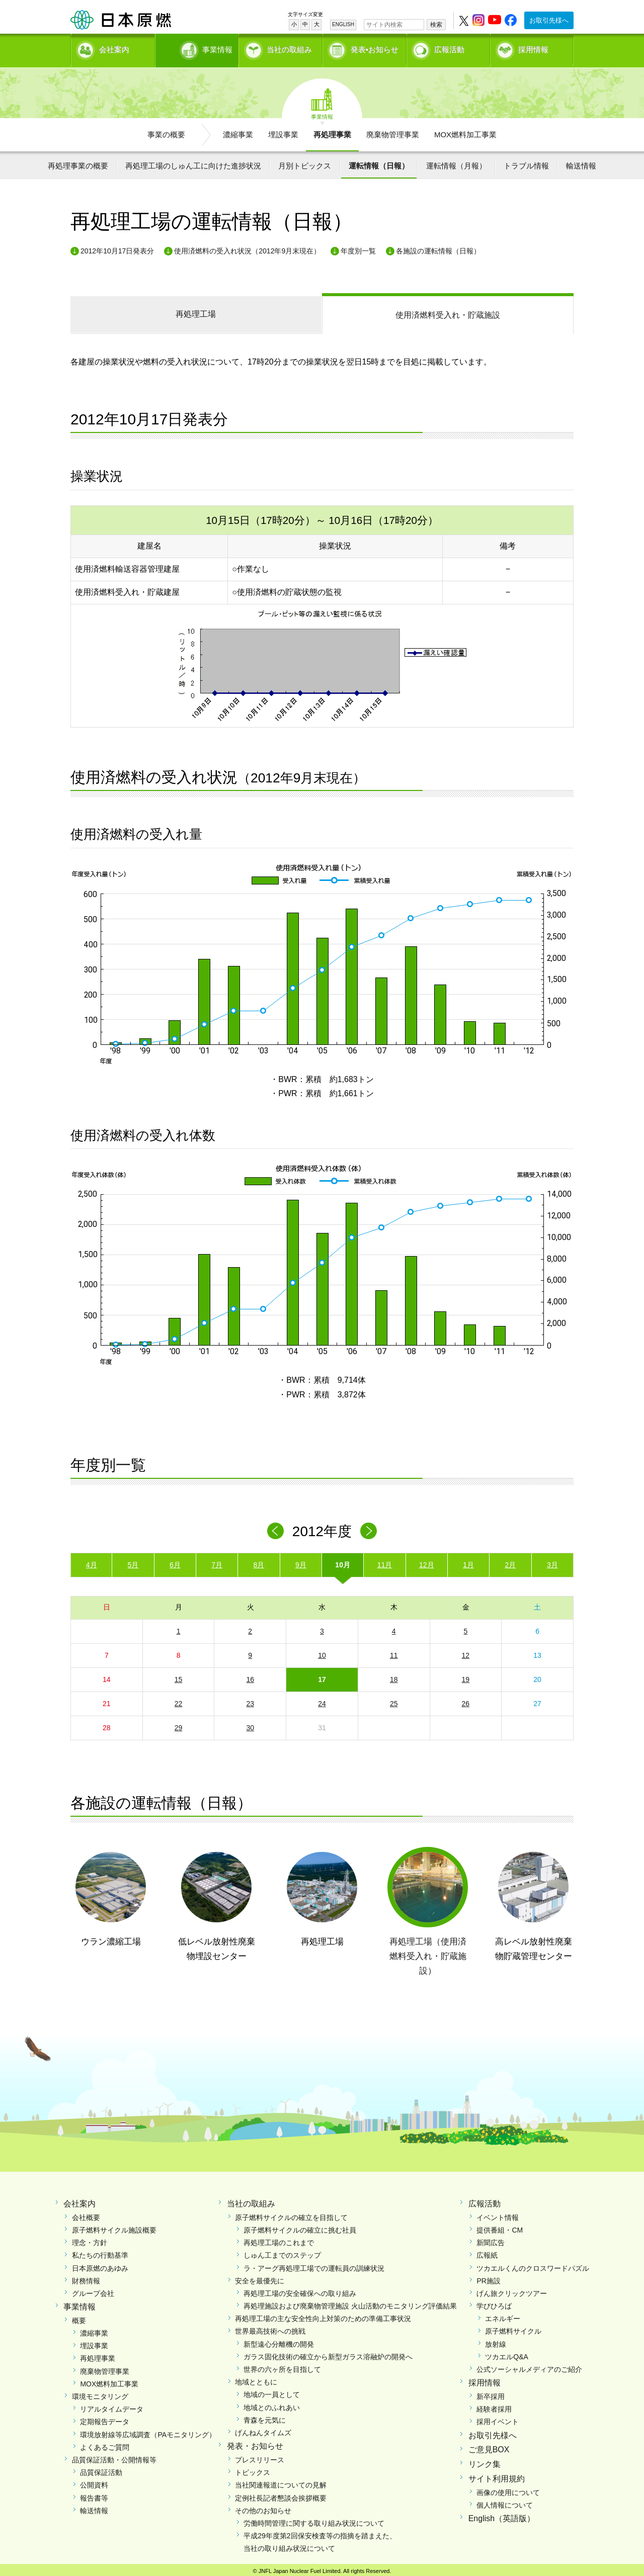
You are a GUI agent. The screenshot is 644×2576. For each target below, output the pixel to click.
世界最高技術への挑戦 (270, 2328)
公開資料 (94, 2482)
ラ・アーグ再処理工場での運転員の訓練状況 (314, 2265)
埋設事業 (283, 131)
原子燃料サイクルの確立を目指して (291, 2214)
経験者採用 (494, 2406)
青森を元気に (265, 2417)
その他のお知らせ (263, 2507)
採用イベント (497, 2419)
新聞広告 (490, 2240)
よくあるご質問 (104, 2444)
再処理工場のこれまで (279, 2240)
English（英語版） (501, 2515)
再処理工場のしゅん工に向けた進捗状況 (193, 162)
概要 (79, 2317)
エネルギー (502, 2316)
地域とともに (256, 2379)
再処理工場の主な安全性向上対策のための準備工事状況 (323, 2316)
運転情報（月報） (456, 162)
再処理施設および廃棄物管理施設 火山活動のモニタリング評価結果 (350, 2303)
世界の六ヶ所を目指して (282, 2366)
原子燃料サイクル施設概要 (114, 2227)
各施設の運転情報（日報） (438, 247)
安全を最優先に (259, 2277)
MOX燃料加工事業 (465, 131)
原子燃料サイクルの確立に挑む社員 (300, 2227)
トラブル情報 (526, 162)
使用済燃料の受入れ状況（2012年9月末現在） (247, 247)
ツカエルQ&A (506, 2353)
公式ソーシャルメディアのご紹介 (529, 2366)
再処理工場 (196, 311)
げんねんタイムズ (263, 2429)
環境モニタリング (100, 2393)
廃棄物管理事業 (392, 131)
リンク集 (484, 2461)
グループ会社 (93, 2290)
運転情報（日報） (379, 162)
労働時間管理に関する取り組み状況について (314, 2520)
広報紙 (487, 2252)
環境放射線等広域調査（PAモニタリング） (148, 2431)
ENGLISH (343, 24)
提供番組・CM (499, 2227)
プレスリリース (259, 2456)
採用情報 (533, 48)
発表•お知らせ (374, 48)
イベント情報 (497, 2214)
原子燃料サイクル (513, 2328)
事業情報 (198, 48)
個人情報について (504, 2502)
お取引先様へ (549, 20)
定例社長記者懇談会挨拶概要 (281, 2495)
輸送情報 (581, 162)
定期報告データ (104, 2419)
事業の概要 (166, 131)
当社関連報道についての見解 (281, 2482)
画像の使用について (508, 2489)
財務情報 (86, 2277)
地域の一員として (272, 2391)
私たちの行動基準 (100, 2252)
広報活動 (449, 48)
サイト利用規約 (496, 2475)
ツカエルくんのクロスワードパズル (532, 2265)
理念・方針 (89, 2240)
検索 (436, 24)
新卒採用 (490, 2393)
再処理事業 (332, 131)
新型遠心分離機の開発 (279, 2341)
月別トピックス (304, 162)
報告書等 (94, 2495)
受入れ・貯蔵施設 (447, 312)
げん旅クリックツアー (511, 2290)
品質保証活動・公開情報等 (114, 2456)
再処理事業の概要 (78, 162)
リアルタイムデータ (111, 2406)
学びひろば (494, 2303)
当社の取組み (289, 48)
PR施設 (488, 2277)
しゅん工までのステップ (282, 2252)
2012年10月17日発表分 (117, 247)
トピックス (252, 2469)
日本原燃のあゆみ (100, 2265)
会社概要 (86, 2214)
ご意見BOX (489, 2446)
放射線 (495, 2341)
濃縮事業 (238, 131)
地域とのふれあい (272, 2404)
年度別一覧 (358, 247)
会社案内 (114, 48)
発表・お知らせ (255, 2443)
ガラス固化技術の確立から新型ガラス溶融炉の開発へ (328, 2353)
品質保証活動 (101, 2469)
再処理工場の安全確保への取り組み (300, 2290)
